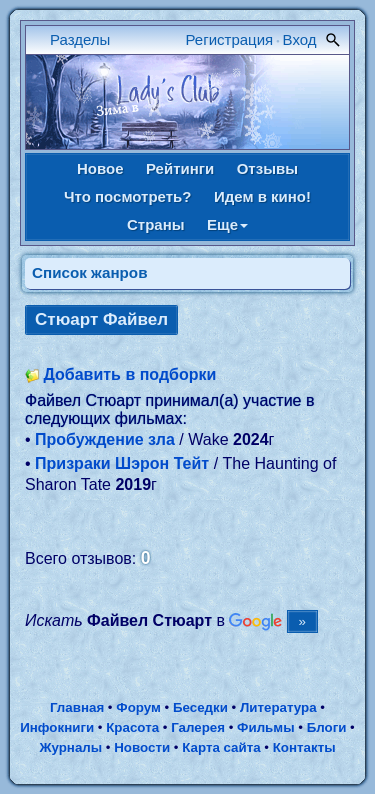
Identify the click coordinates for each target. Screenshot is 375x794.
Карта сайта (221, 747)
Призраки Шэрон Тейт (122, 463)
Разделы (80, 39)
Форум (138, 707)
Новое (100, 168)
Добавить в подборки (129, 374)
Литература (278, 707)
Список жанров (90, 272)
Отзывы (267, 168)
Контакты (304, 747)
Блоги (327, 727)
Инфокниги (57, 727)
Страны (156, 224)
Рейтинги (180, 168)
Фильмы (265, 727)
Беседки (200, 707)
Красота (132, 727)
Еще (227, 224)
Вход (300, 39)
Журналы (70, 747)
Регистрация (230, 39)
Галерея (198, 727)
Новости (142, 747)
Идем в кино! (262, 196)
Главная (77, 707)
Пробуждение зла (105, 439)
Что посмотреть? (127, 196)
